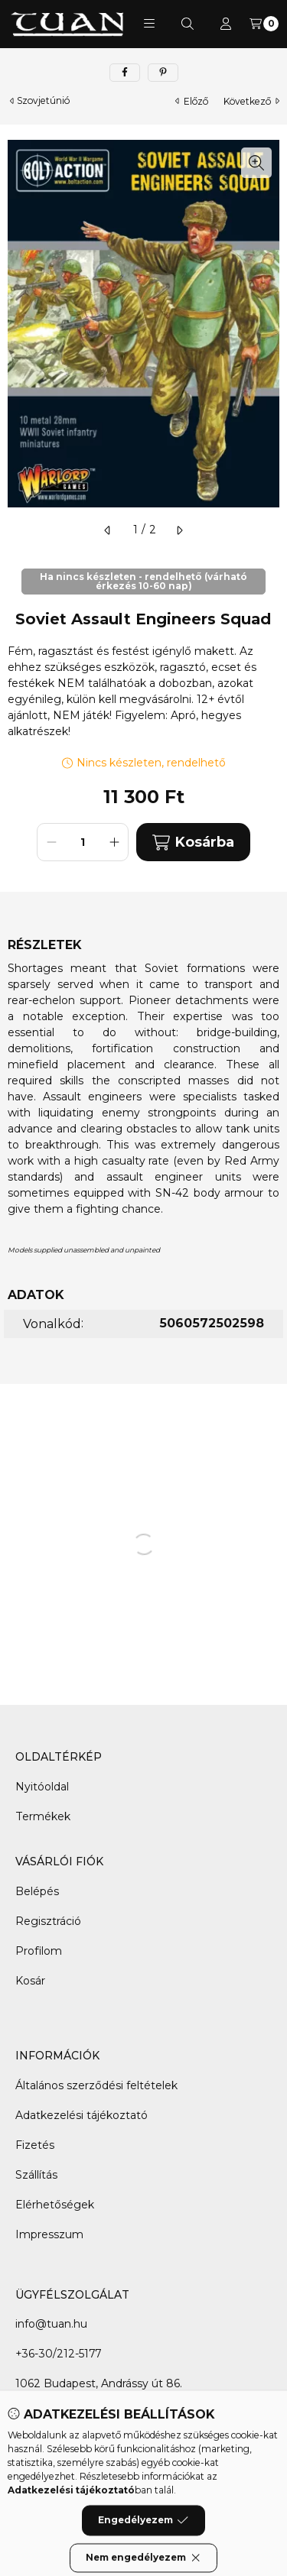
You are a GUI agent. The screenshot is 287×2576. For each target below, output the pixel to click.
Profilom (38, 1951)
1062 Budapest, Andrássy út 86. (98, 2383)
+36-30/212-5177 (58, 2354)
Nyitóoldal (42, 1786)
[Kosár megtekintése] (264, 23)
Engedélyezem (143, 2545)
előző (191, 101)
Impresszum (49, 2234)
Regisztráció (48, 1921)
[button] (149, 23)
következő (251, 101)
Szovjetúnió (43, 101)
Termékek (42, 1816)
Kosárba (192, 842)
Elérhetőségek (54, 2204)
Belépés (37, 1891)
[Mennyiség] (82, 842)
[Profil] (225, 23)
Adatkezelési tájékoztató (81, 2115)
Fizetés (34, 2145)
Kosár (30, 1981)
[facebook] (124, 72)
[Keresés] (187, 23)
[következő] (179, 530)
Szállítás (36, 2175)
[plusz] (114, 842)
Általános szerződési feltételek (96, 2085)
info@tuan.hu (51, 2324)
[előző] (108, 530)
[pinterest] (163, 72)
